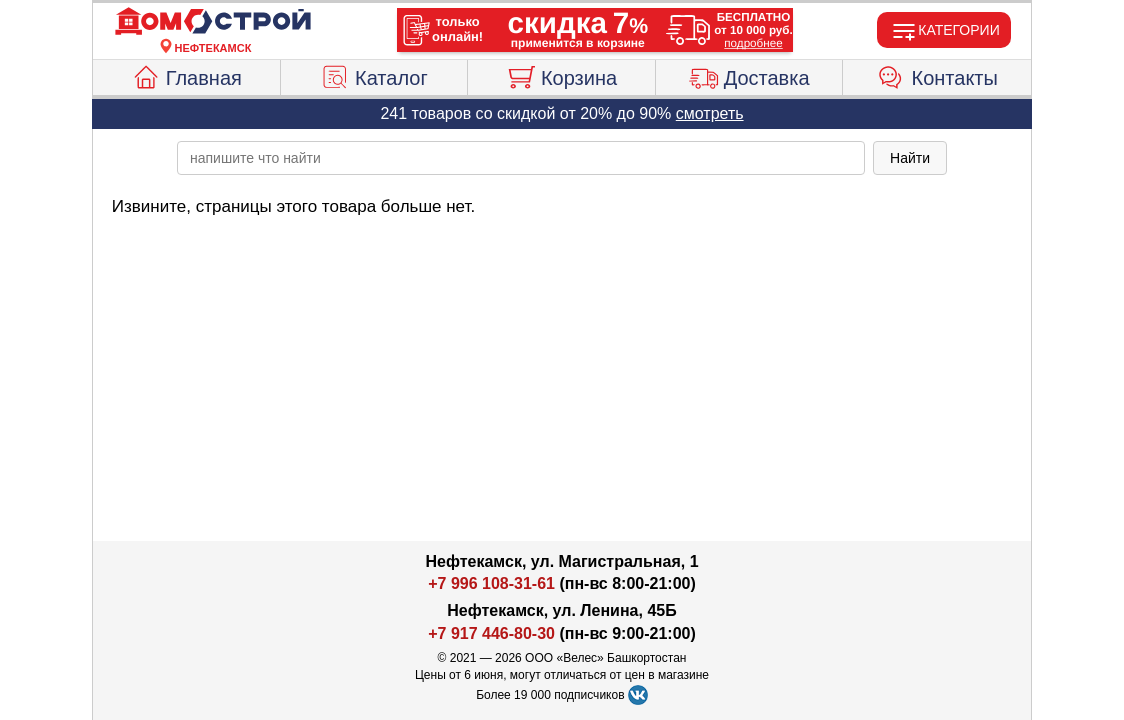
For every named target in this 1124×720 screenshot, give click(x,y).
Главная (186, 75)
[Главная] (213, 22)
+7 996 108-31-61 (491, 583)
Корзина (561, 75)
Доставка (749, 75)
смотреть (710, 113)
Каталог (374, 75)
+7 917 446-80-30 (491, 633)
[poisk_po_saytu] (521, 158)
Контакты (937, 75)
